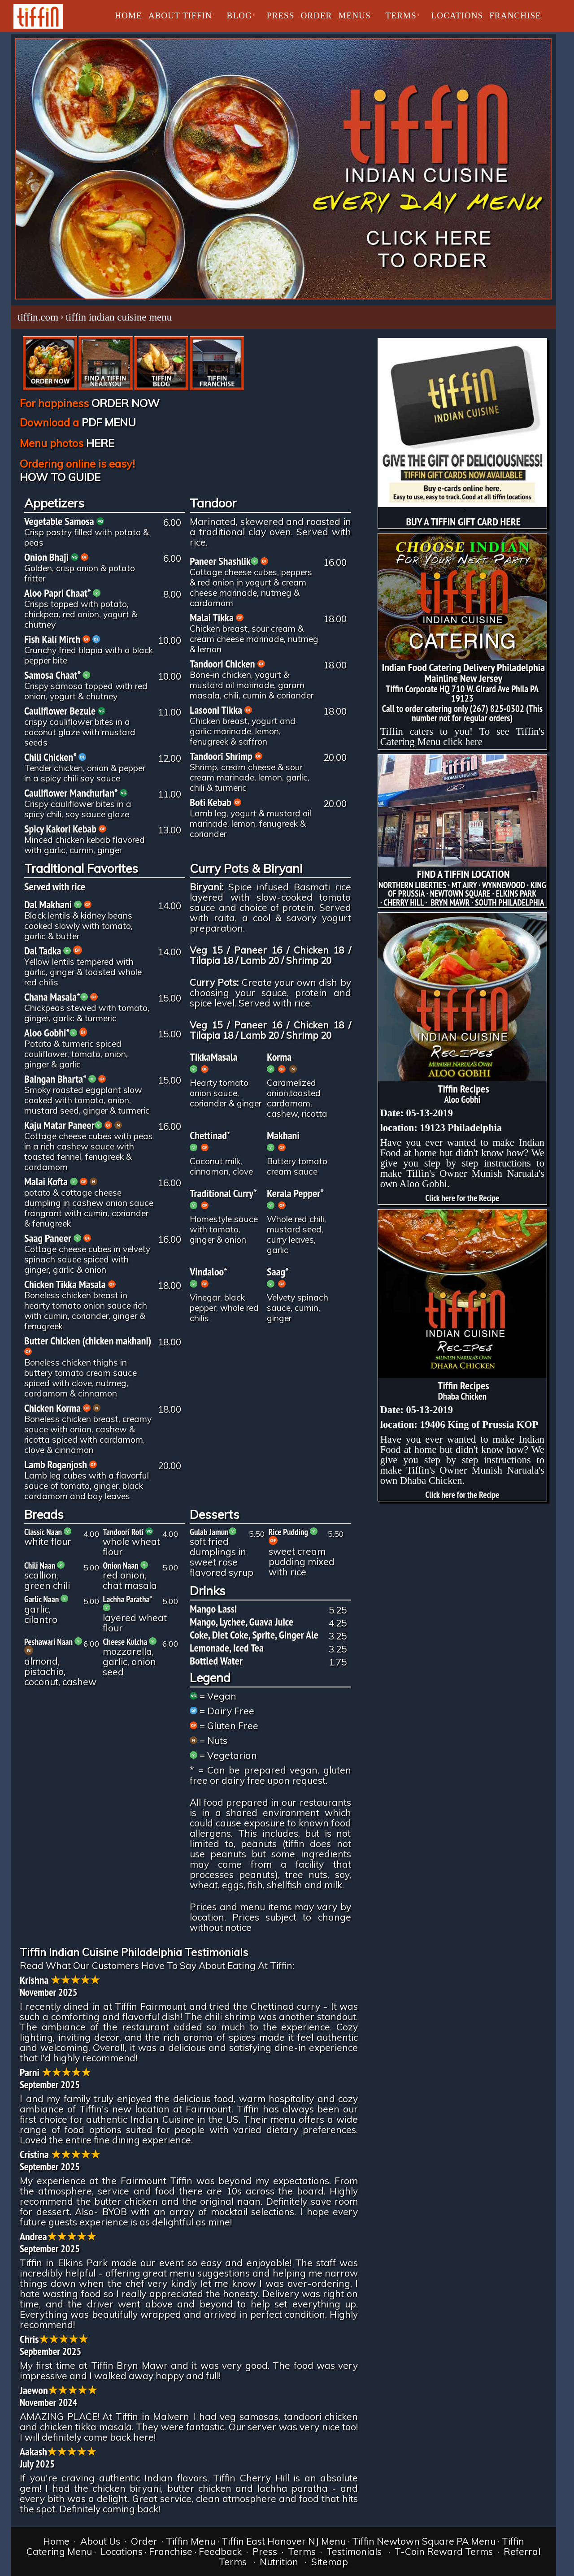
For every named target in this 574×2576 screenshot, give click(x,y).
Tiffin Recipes (463, 1089)
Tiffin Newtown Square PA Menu (424, 2541)
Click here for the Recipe (462, 1197)
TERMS (401, 15)
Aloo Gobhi (462, 1099)
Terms (302, 2551)
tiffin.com (37, 317)
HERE (100, 443)
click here (463, 741)
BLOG (239, 15)
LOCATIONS (457, 15)
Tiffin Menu (190, 2541)
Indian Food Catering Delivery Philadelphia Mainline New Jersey (463, 672)
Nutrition (279, 2561)
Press (264, 2551)
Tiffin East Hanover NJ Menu (284, 2541)
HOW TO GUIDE (60, 477)
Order (143, 2541)
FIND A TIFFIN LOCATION (463, 874)
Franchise (515, 15)
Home (128, 15)
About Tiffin (180, 15)
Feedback (220, 2551)
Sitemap (329, 2561)
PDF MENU (109, 422)
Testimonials (354, 2551)
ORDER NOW (125, 403)
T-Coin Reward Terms (444, 2551)
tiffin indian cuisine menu (118, 317)
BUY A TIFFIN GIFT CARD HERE (463, 522)
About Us (100, 2541)
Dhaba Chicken (462, 1396)
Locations (121, 2551)
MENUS (354, 15)
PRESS (281, 15)
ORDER (316, 15)
